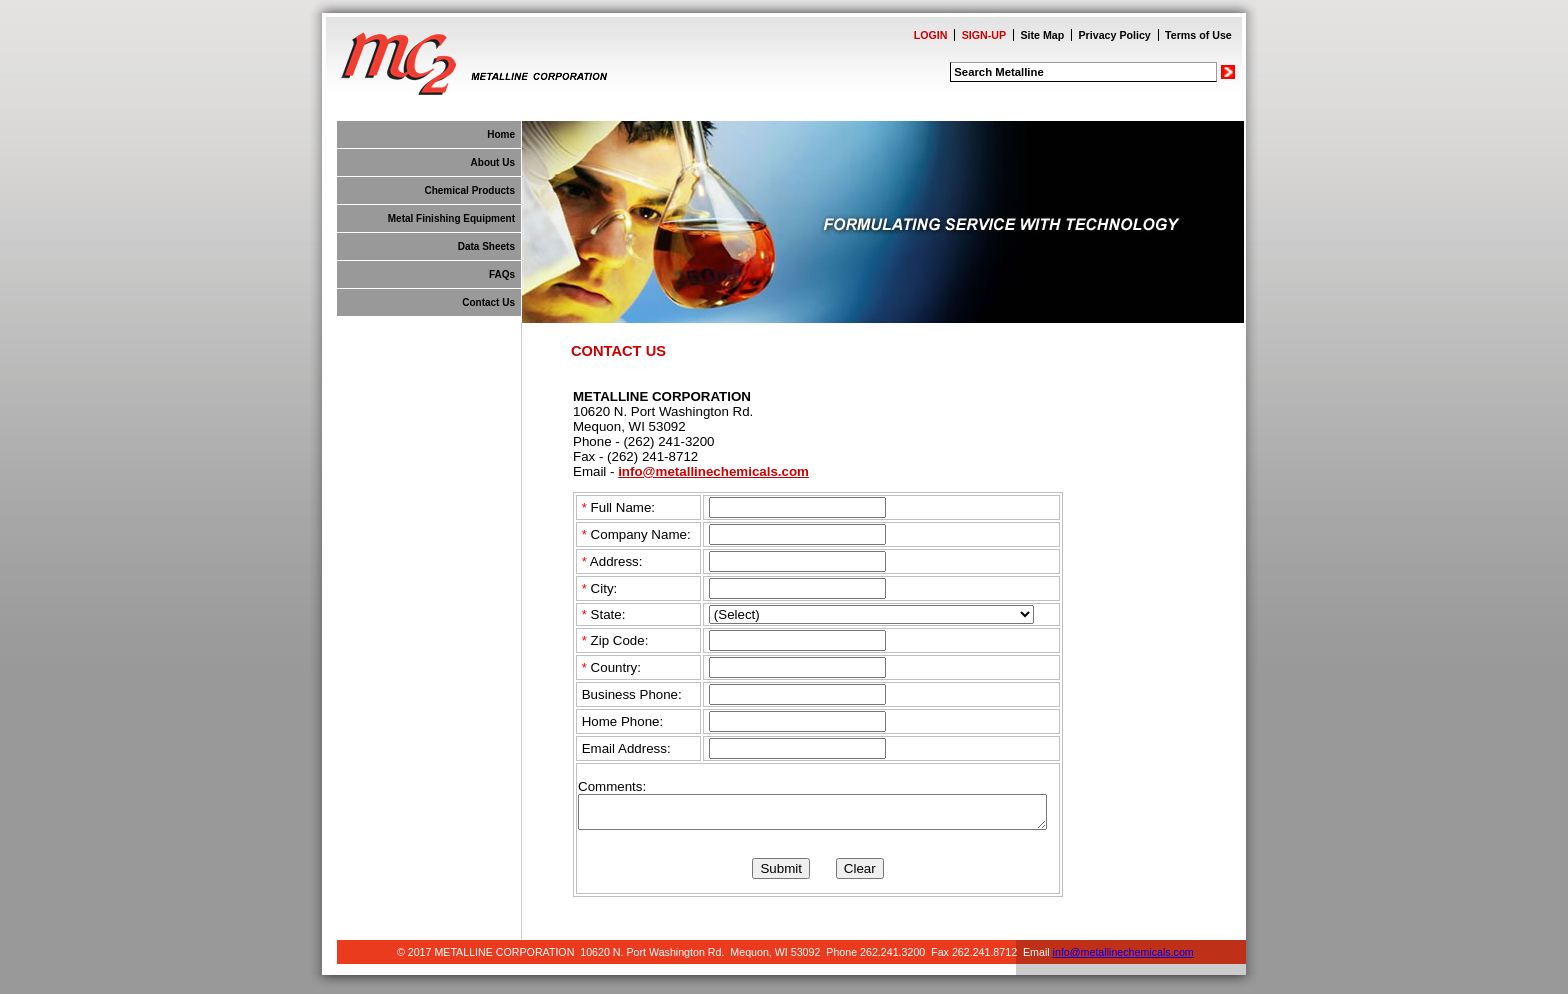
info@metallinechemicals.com (713, 471)
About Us (493, 162)
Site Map (1042, 35)
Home (501, 134)
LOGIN (931, 35)
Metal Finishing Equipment (451, 218)
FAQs (502, 274)
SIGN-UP (984, 35)
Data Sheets (486, 246)
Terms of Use (1198, 35)
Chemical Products (469, 190)
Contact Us (488, 302)
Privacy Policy (1115, 35)
